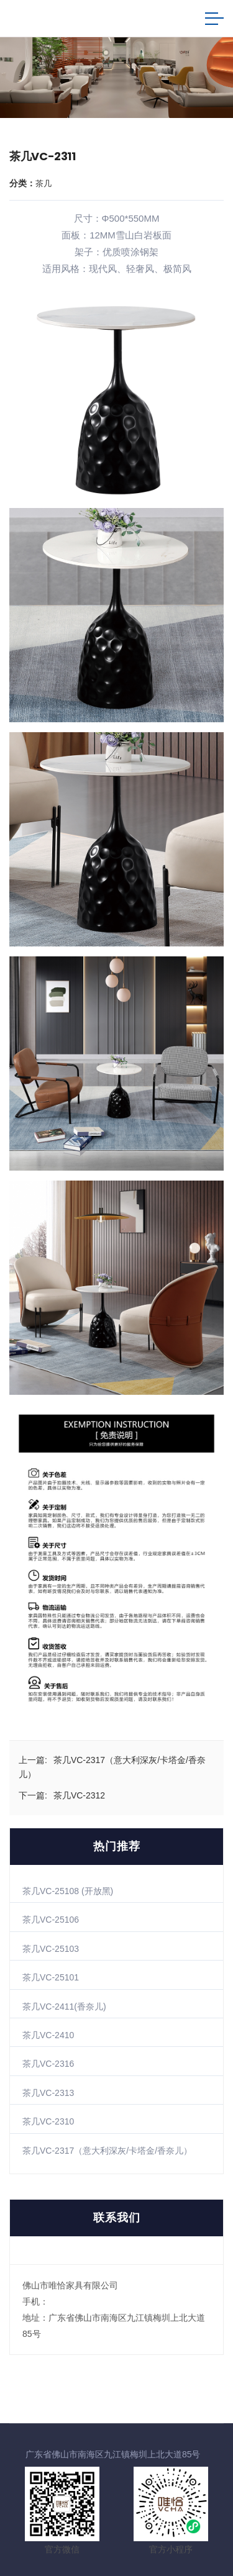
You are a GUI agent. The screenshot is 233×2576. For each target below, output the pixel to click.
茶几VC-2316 (48, 2064)
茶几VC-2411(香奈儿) (64, 2006)
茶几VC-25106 (50, 1920)
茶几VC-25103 (50, 1949)
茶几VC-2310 (48, 2121)
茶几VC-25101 (50, 1977)
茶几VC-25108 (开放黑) (67, 1891)
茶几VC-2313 (48, 2093)
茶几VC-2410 (48, 2035)
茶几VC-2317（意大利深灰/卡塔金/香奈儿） (107, 2151)
